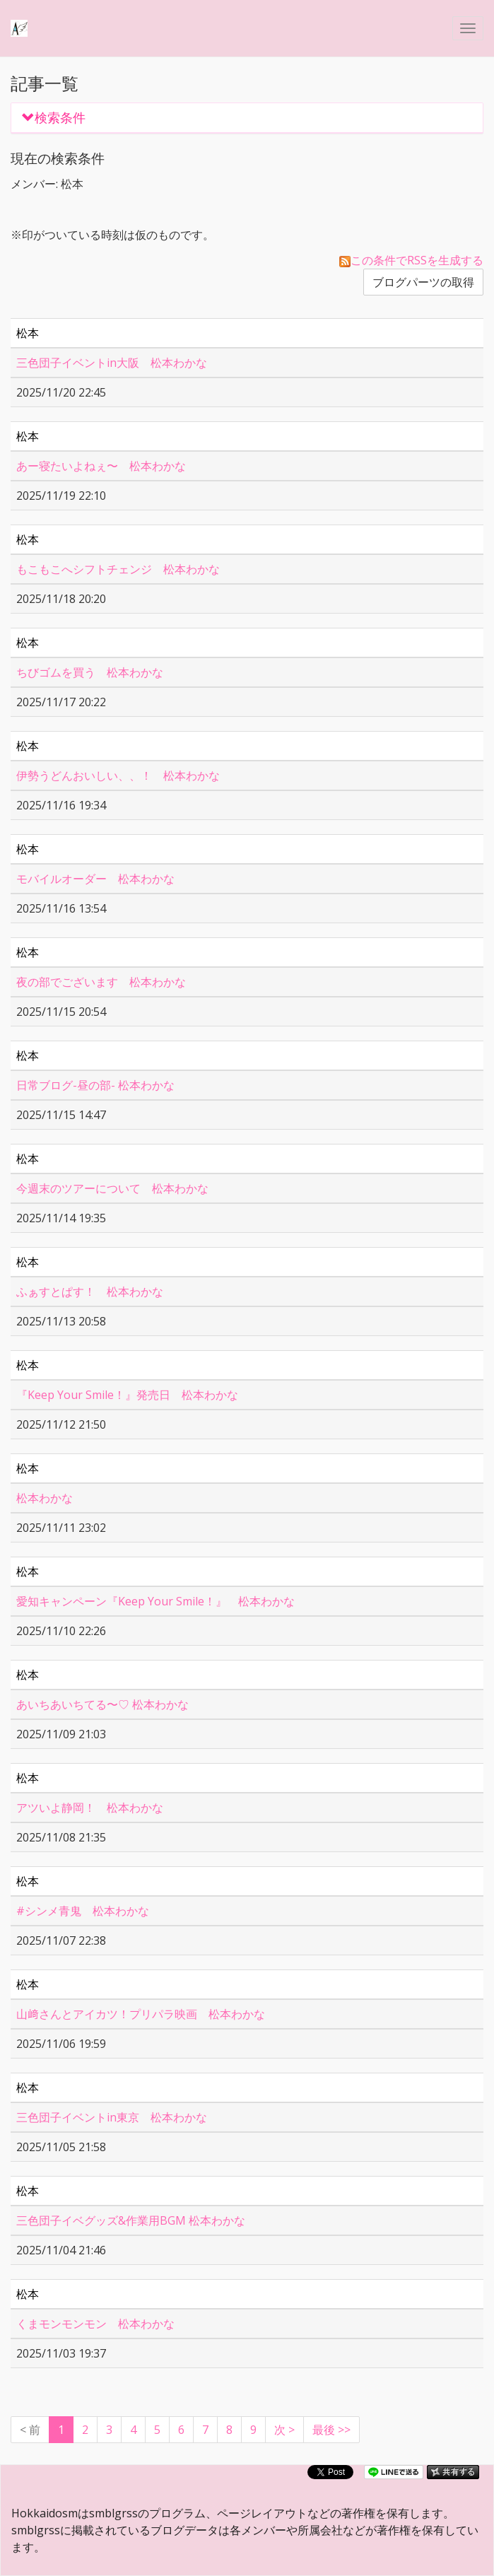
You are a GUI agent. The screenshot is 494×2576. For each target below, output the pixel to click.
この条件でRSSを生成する (411, 260)
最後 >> (331, 2429)
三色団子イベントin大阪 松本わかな (111, 362)
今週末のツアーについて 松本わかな (112, 1188)
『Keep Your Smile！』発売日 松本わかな (127, 1395)
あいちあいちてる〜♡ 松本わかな (102, 1704)
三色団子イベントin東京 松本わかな (111, 2117)
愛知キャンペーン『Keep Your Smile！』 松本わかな (155, 1601)
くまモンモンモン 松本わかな (95, 2323)
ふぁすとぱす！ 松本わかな (89, 1291)
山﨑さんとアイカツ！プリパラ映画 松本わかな (140, 2014)
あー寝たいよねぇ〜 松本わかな (101, 466)
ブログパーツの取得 (423, 282)
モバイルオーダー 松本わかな (95, 878)
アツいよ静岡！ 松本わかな (89, 1807)
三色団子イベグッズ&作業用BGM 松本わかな (130, 2220)
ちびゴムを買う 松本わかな (89, 672)
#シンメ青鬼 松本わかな (82, 1911)
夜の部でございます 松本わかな (101, 982)
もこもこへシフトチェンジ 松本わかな (118, 569)
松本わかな (44, 1498)
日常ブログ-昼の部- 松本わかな (95, 1085)
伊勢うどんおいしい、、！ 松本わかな (118, 775)
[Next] (284, 2429)
